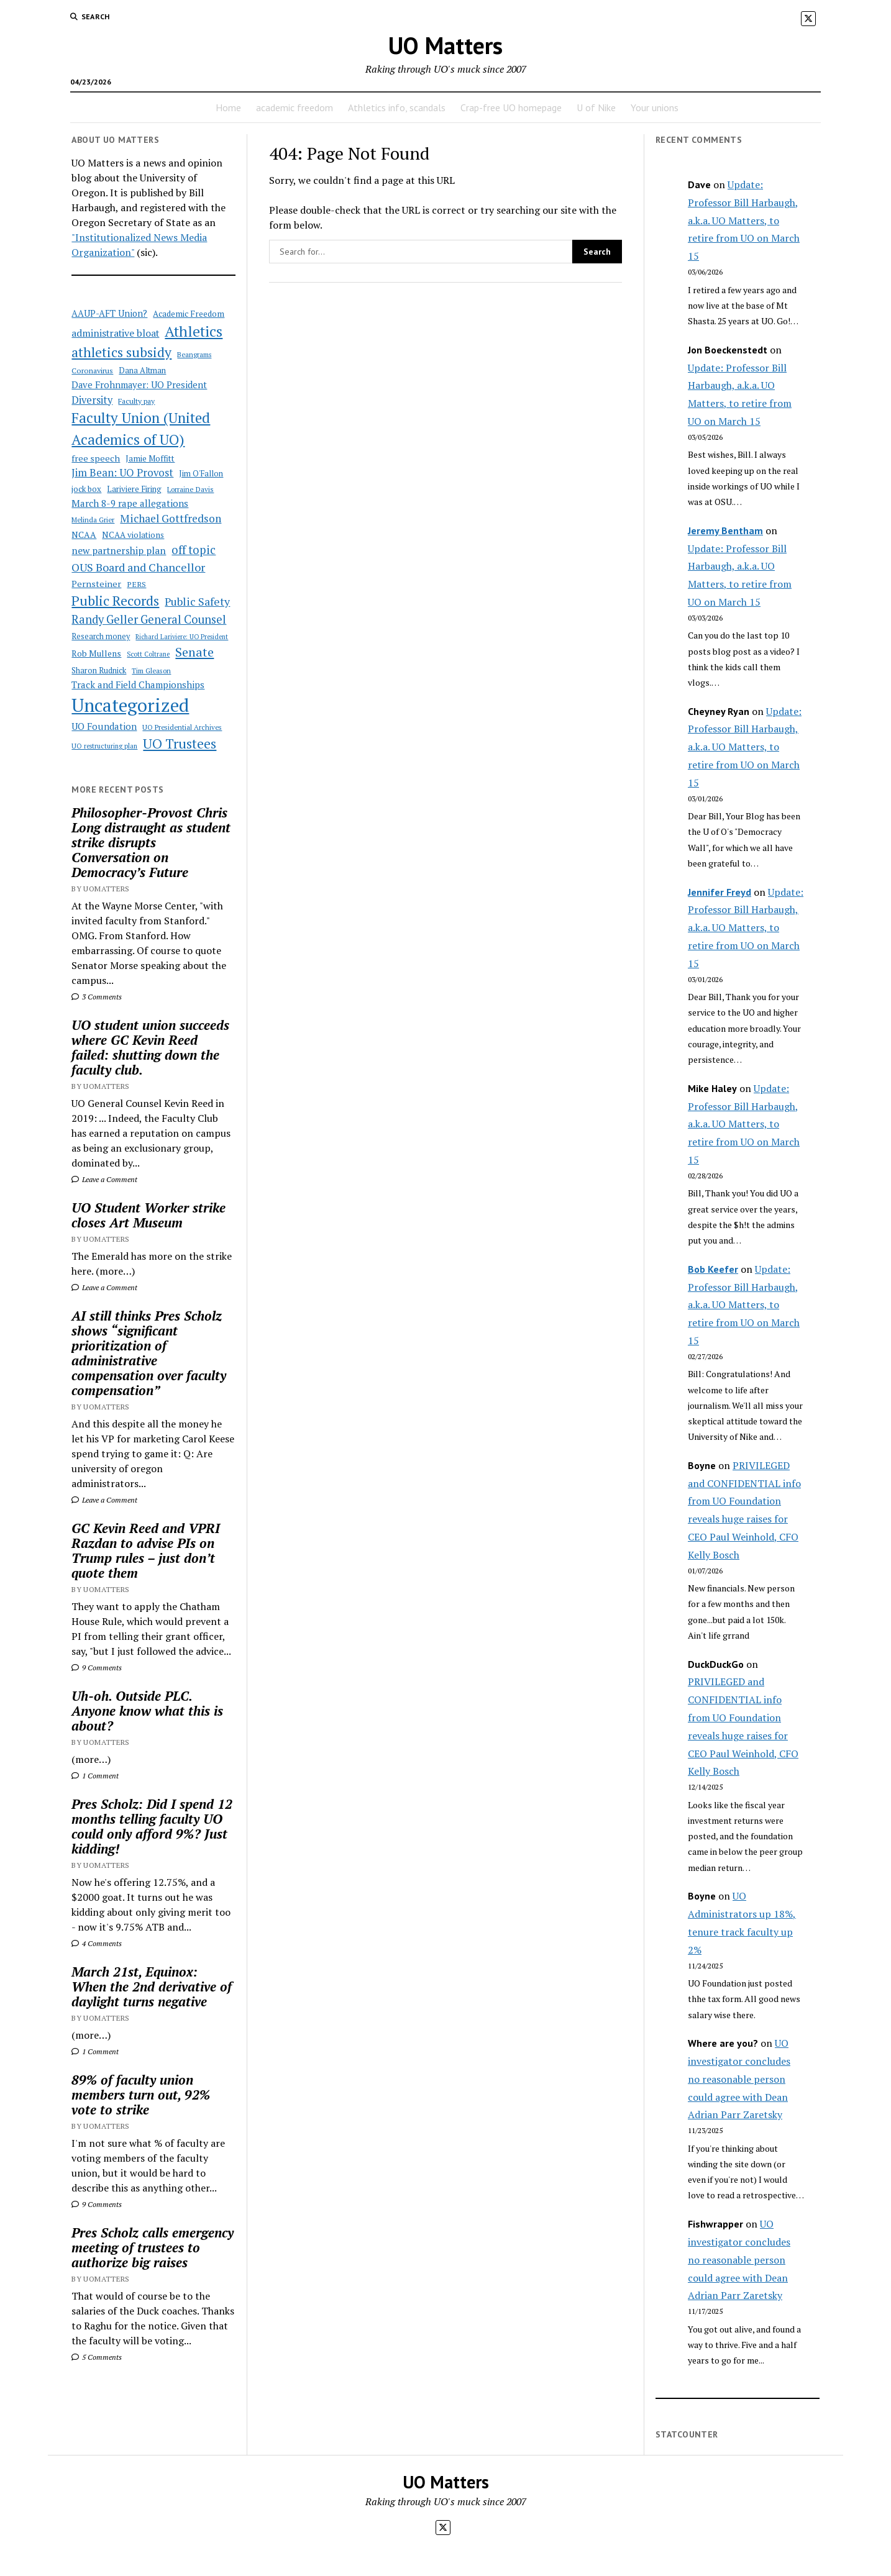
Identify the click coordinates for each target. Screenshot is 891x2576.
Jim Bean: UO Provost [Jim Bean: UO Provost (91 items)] (122, 473)
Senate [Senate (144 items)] (194, 652)
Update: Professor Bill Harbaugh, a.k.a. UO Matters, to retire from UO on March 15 (744, 220)
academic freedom (294, 107)
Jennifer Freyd (719, 892)
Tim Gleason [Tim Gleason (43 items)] (151, 670)
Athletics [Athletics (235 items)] (193, 331)
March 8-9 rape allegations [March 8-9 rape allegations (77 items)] (129, 503)
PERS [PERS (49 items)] (136, 584)
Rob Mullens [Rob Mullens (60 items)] (96, 653)
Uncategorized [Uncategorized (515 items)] (130, 705)
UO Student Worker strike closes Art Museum (148, 1215)
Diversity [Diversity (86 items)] (91, 400)
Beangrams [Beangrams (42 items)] (194, 354)
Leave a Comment (104, 1179)
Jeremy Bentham (725, 530)
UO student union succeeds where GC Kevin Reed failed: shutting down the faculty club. (150, 1047)
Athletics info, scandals (397, 107)
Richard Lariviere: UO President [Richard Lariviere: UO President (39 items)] (181, 636)
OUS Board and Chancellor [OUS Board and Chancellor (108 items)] (138, 567)
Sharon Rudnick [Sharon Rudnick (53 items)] (98, 670)
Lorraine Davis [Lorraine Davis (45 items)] (190, 489)
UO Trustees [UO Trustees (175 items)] (179, 743)
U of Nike (596, 107)
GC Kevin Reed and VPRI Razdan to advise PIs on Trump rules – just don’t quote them (145, 1550)
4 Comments (96, 1943)
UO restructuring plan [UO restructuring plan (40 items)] (104, 746)
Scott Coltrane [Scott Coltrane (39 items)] (148, 654)
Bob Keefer (713, 1269)
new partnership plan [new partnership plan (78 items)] (118, 550)
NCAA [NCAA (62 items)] (83, 534)
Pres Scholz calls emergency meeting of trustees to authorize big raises (152, 2247)
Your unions (655, 107)
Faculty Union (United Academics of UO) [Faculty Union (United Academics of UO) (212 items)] (140, 428)
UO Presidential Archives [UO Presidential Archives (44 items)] (182, 727)
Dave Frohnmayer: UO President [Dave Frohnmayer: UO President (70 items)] (139, 385)
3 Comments (96, 996)
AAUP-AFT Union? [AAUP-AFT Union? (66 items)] (109, 313)
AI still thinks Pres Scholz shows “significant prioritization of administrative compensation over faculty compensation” (148, 1353)
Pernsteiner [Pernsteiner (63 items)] (96, 583)
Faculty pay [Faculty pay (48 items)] (136, 401)
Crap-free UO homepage (511, 107)
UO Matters (445, 45)
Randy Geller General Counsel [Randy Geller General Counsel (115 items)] (148, 619)
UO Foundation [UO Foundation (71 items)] (104, 726)
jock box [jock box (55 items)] (86, 488)
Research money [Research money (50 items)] (100, 636)
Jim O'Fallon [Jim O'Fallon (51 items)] (201, 473)
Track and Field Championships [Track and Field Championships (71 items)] (137, 684)
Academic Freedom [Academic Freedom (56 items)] (188, 313)
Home (228, 107)
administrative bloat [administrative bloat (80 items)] (115, 333)
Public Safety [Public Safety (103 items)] (197, 601)
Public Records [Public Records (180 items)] (115, 600)
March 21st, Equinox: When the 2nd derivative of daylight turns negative (151, 1986)
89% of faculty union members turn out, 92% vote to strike (140, 2094)
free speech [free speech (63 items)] (95, 458)
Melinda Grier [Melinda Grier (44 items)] (92, 519)
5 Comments (96, 2357)
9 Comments (96, 1667)
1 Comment (95, 1775)
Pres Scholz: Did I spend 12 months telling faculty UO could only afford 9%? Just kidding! (151, 1826)
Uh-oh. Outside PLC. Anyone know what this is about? (147, 1710)
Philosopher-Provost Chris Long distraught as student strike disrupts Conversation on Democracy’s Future (151, 842)
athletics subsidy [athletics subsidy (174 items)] (121, 352)
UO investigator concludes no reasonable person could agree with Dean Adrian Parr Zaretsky (739, 2078)
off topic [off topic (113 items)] (193, 549)
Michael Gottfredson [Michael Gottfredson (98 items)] (170, 518)
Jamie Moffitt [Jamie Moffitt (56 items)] (150, 458)
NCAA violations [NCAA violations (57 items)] (133, 534)
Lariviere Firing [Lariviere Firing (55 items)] (134, 488)
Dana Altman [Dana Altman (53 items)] (142, 370)
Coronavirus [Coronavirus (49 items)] (92, 370)
